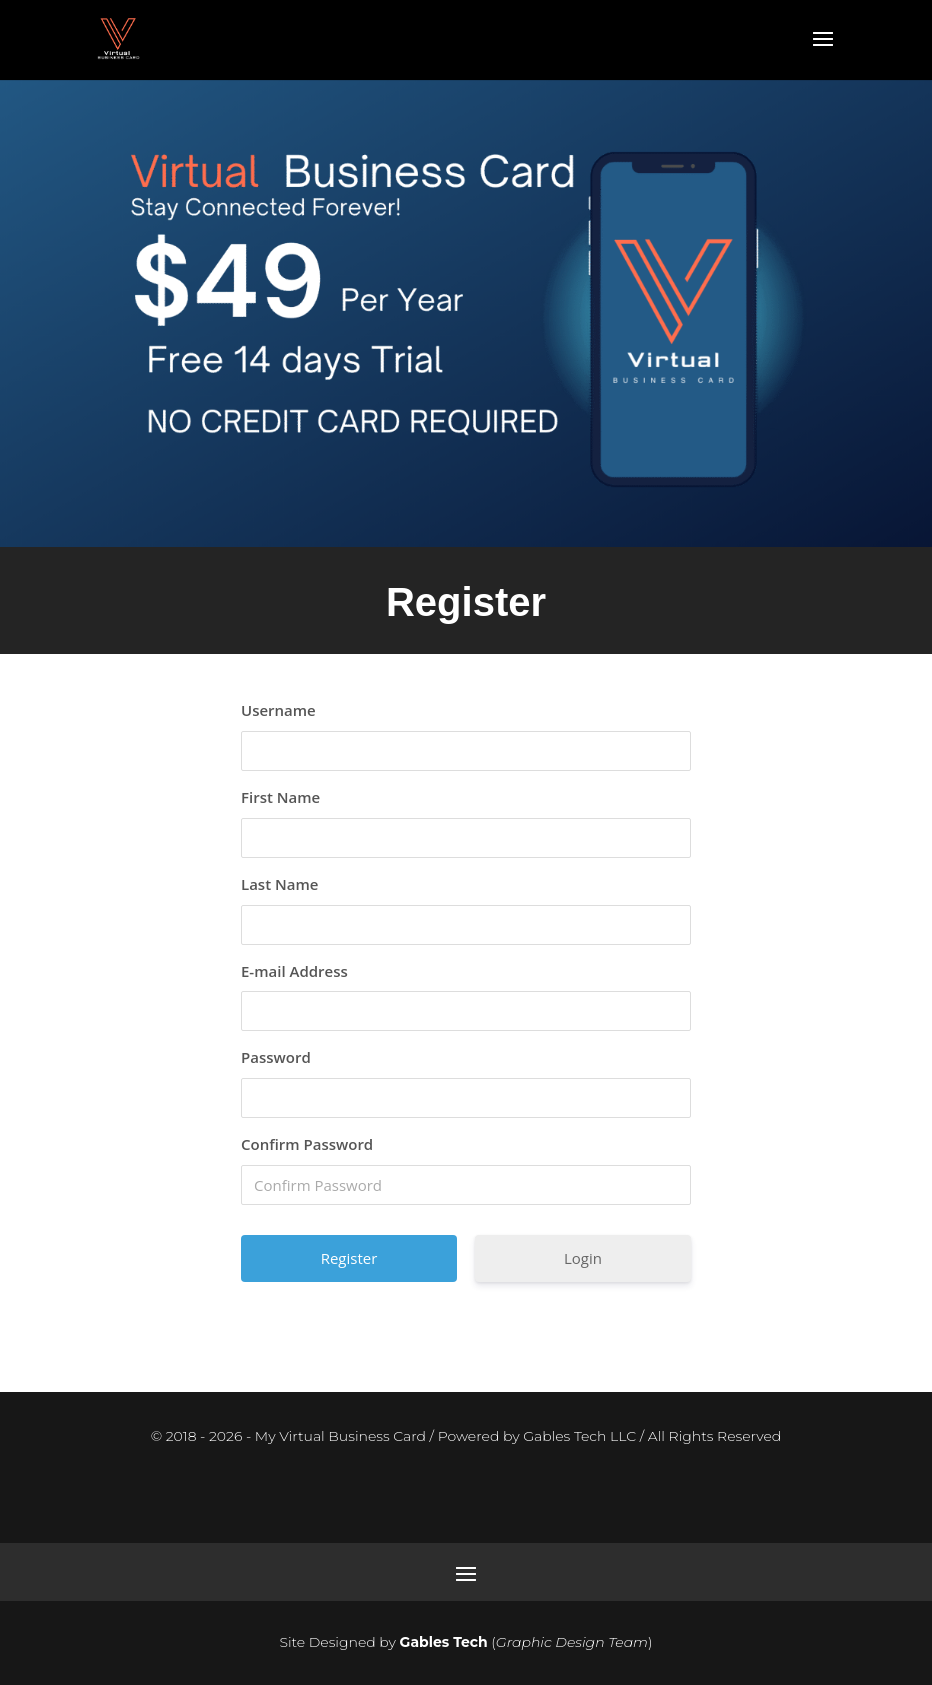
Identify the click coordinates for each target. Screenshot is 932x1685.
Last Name (279, 884)
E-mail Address (294, 971)
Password (276, 1057)
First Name (280, 797)
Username (278, 710)
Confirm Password (307, 1144)
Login (583, 1258)
